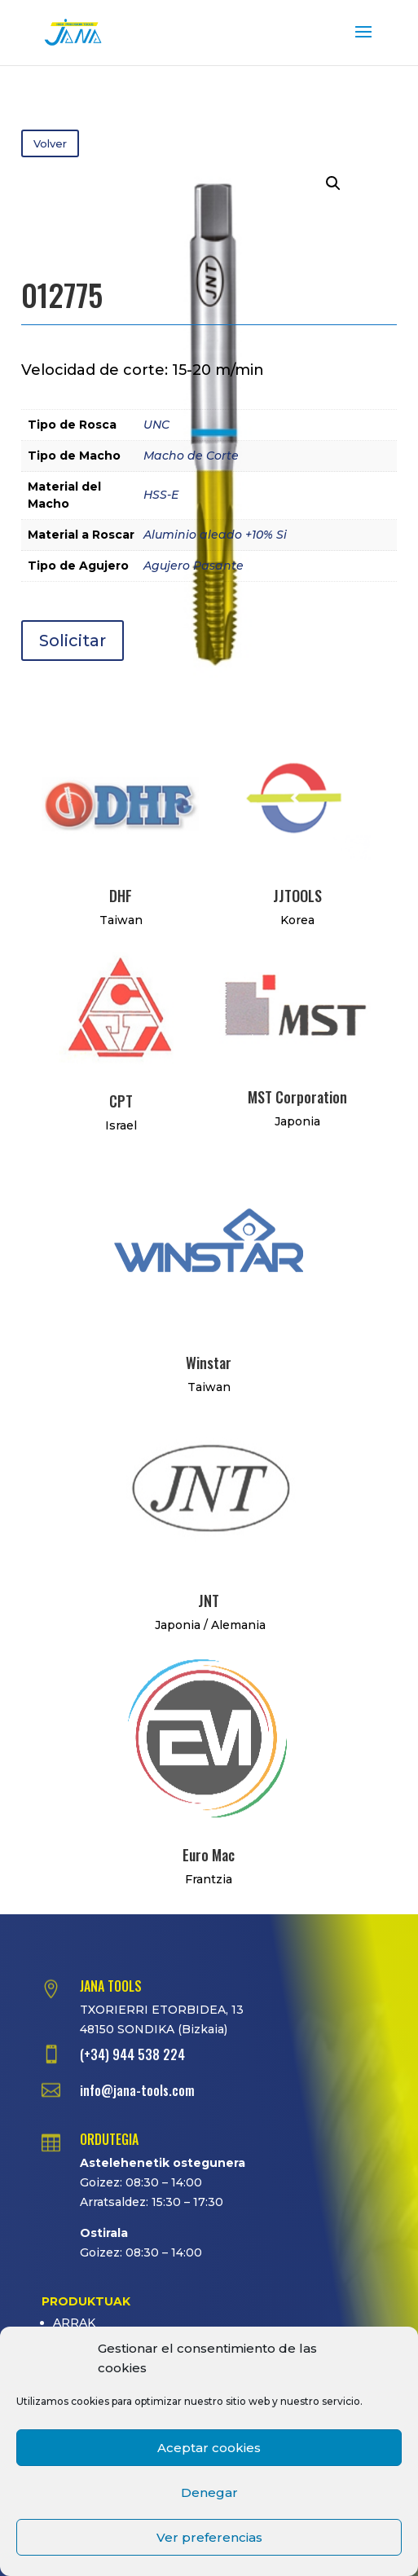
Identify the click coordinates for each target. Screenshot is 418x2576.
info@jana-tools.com (137, 2090)
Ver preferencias (209, 2537)
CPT (121, 1101)
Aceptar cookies (209, 2447)
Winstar (208, 1362)
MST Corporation (297, 1096)
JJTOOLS (297, 895)
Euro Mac (209, 1854)
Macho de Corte (191, 455)
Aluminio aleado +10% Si (215, 534)
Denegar (209, 2492)
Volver (50, 143)
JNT (208, 1600)
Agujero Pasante (193, 565)
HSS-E (160, 494)
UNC (156, 424)
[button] (333, 183)
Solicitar (72, 640)
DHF (120, 895)
